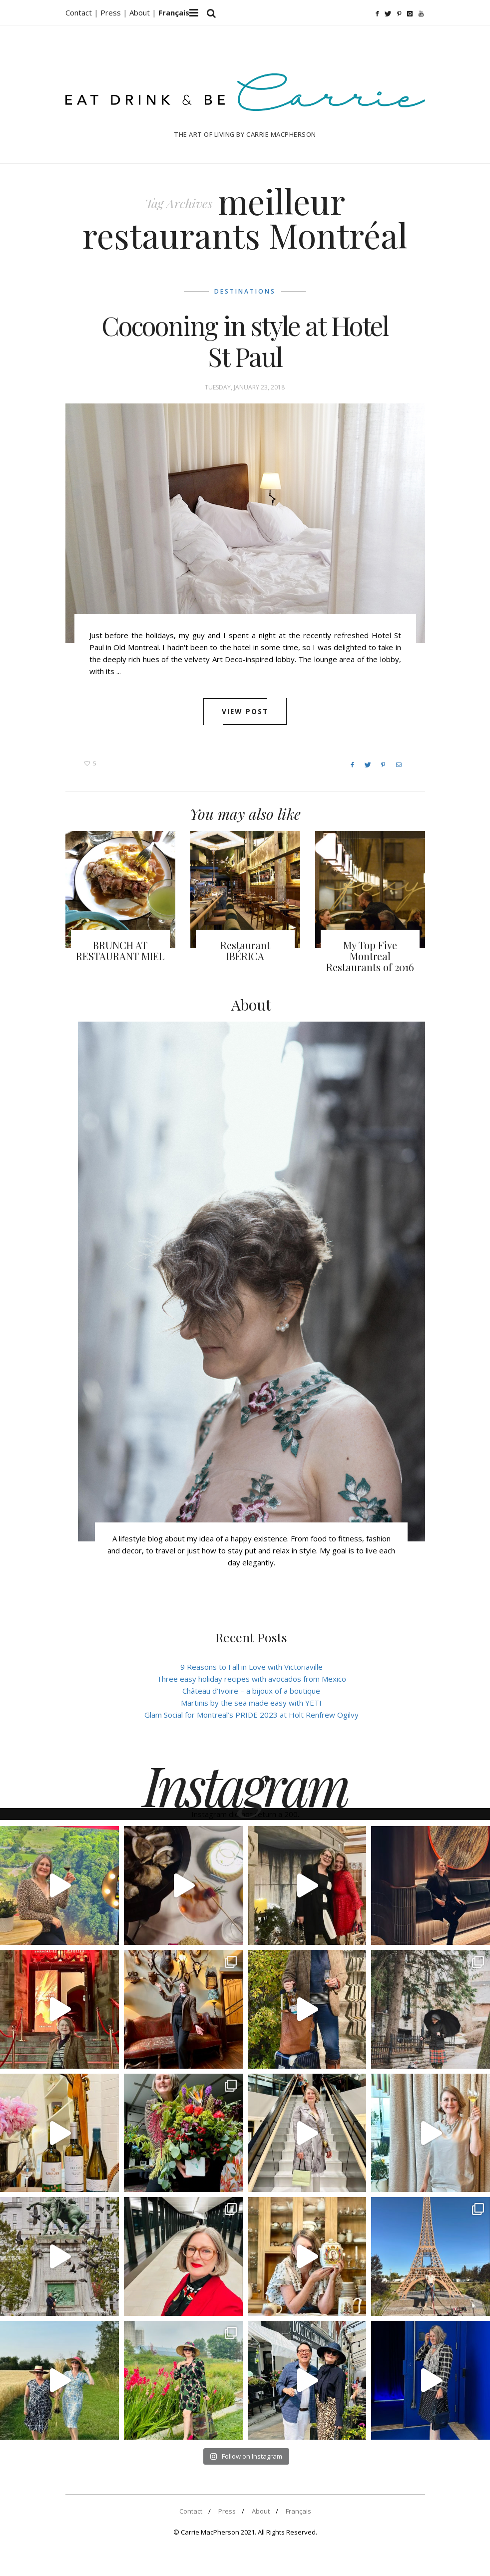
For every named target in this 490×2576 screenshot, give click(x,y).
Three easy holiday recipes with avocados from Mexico (251, 1682)
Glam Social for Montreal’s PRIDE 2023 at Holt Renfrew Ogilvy (251, 1718)
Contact (190, 2515)
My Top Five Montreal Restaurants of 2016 (370, 959)
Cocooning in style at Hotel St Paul (245, 343)
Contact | (82, 12)
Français (298, 2515)
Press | (114, 12)
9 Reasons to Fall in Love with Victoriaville (251, 1670)
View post (245, 715)
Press (227, 2515)
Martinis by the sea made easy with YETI (251, 1706)
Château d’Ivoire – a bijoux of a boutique (251, 1694)
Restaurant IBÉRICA (245, 954)
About (140, 12)
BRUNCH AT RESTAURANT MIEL (120, 954)
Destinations (245, 294)
